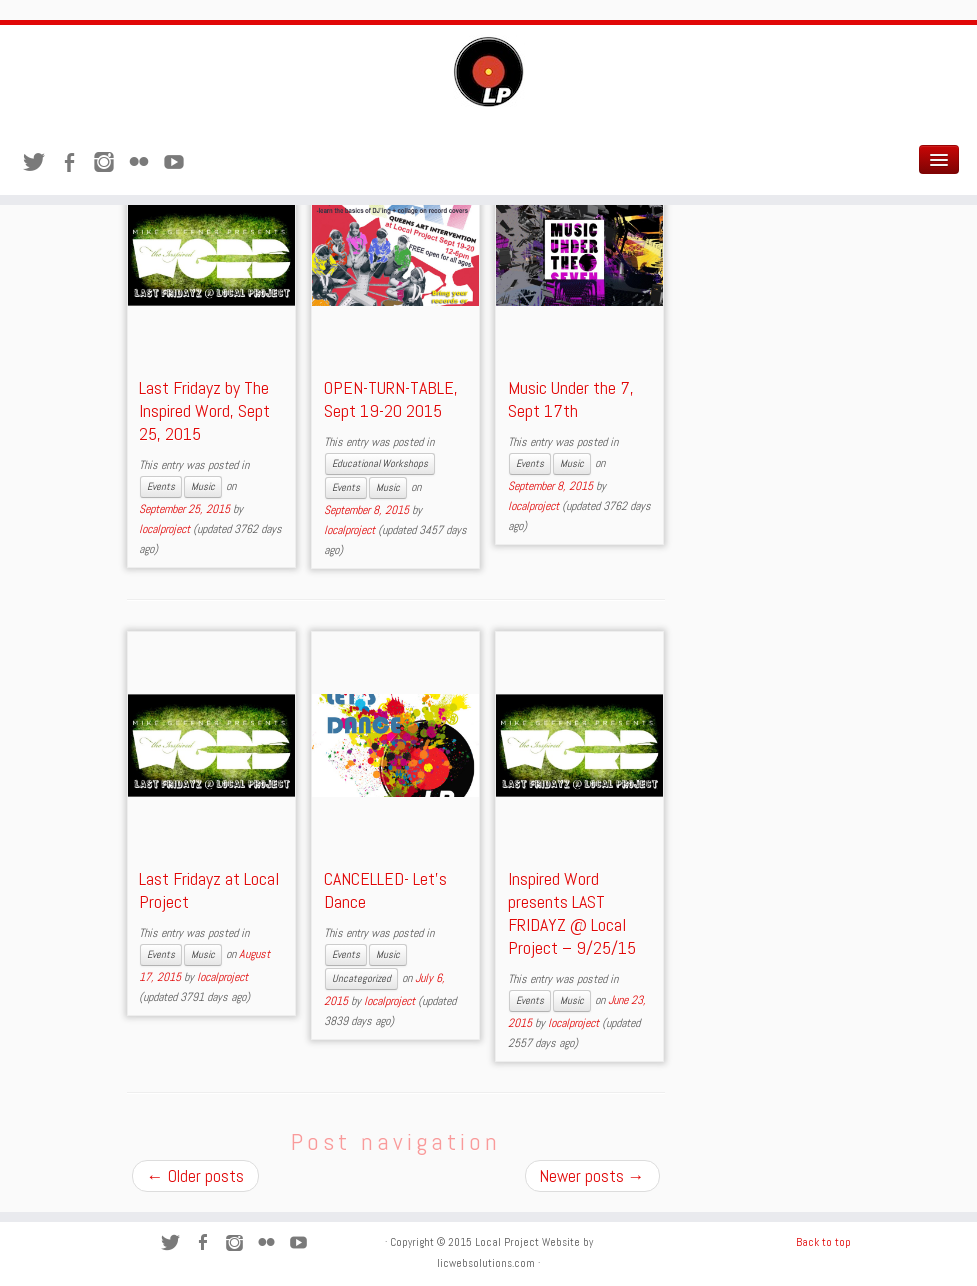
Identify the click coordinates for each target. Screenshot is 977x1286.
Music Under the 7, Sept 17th (571, 399)
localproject (164, 529)
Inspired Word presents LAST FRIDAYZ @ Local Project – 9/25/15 (572, 913)
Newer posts (592, 1176)
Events (161, 486)
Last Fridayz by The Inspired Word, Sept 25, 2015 (204, 410)
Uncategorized (361, 978)
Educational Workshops (380, 463)
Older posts (195, 1176)
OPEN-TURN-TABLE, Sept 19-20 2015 (391, 399)
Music (203, 486)
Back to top (823, 1242)
